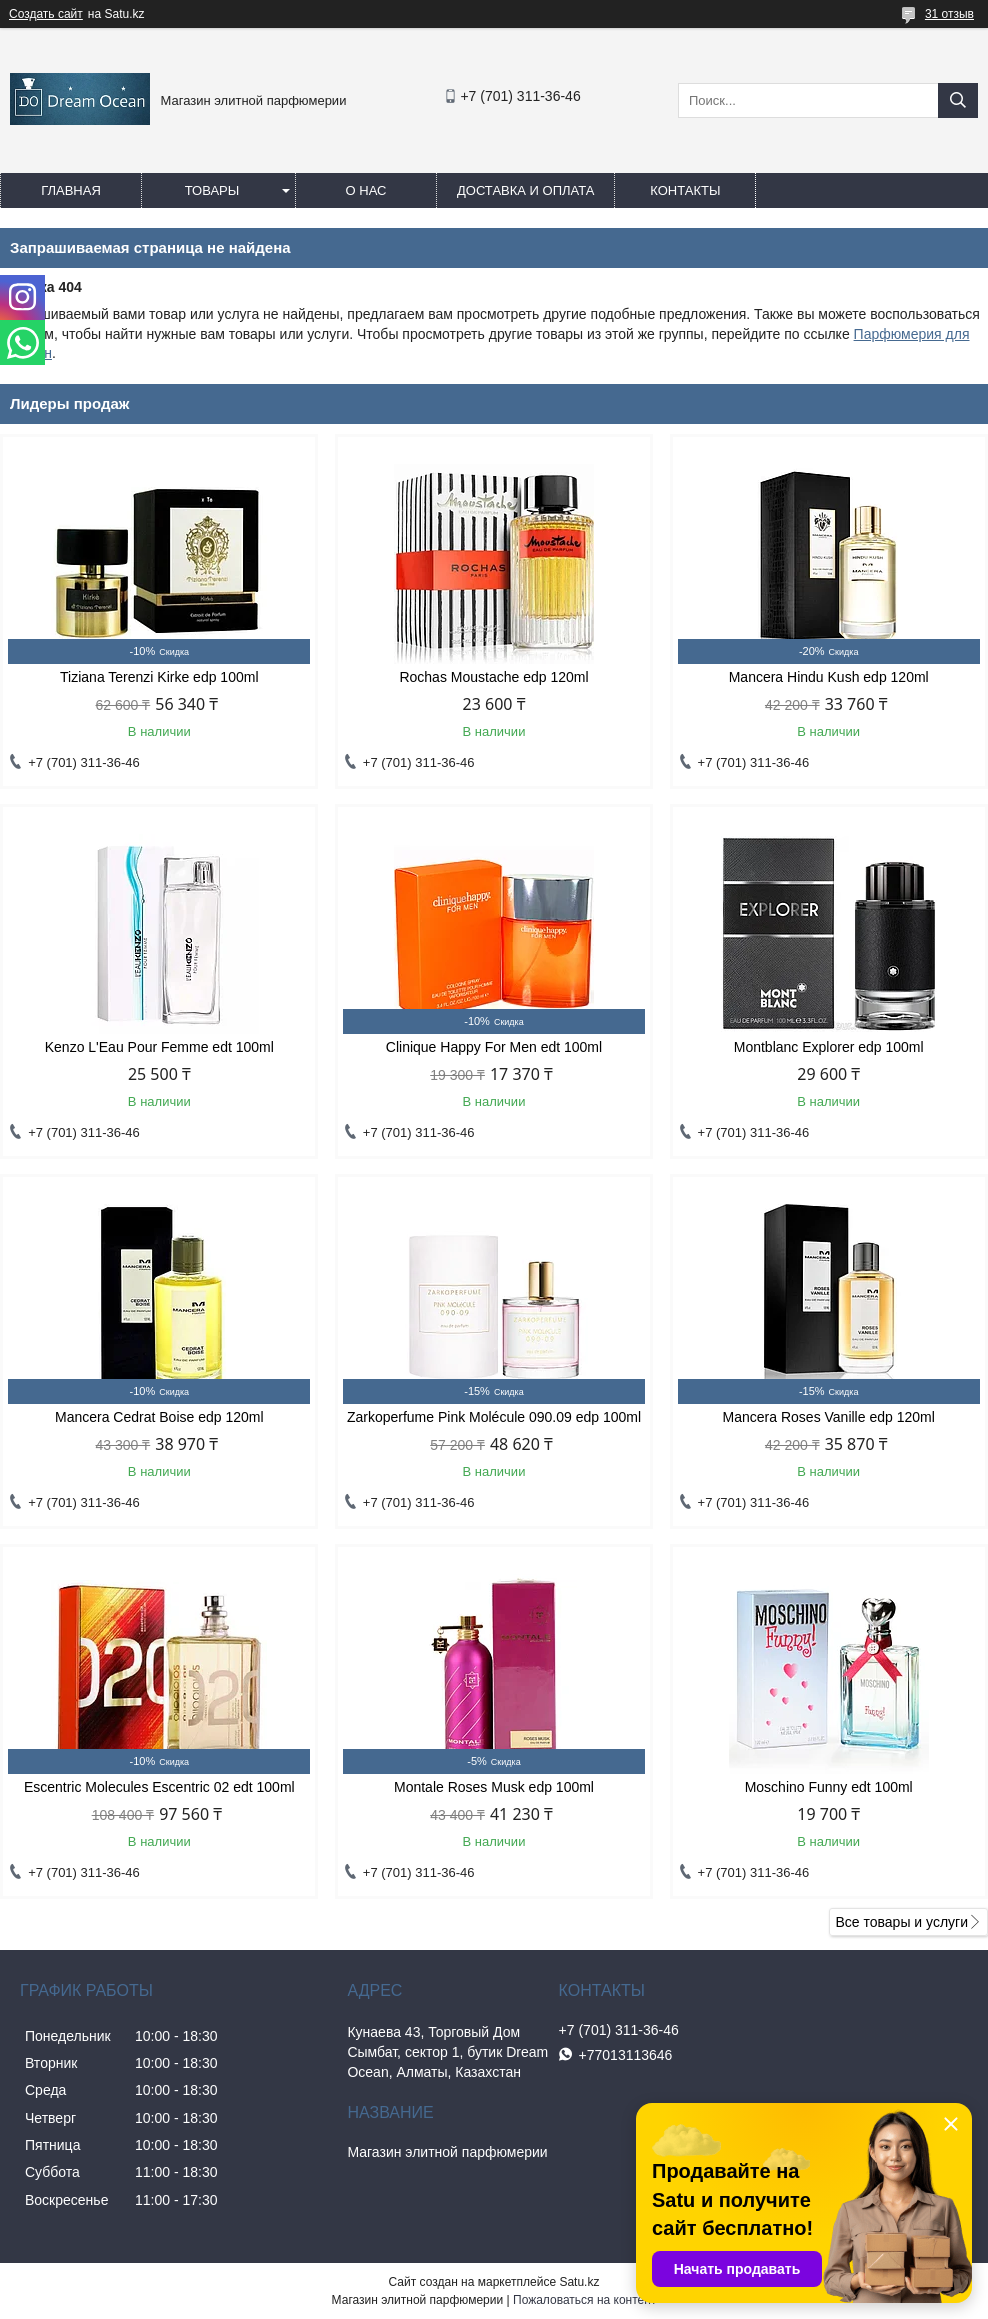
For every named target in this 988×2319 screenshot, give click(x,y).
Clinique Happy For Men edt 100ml (494, 1047)
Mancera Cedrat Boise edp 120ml (159, 1417)
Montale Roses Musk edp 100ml (494, 1787)
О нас (366, 190)
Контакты (685, 190)
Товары (212, 190)
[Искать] (958, 100)
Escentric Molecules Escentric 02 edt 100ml (159, 1787)
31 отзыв (949, 14)
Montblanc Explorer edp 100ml (829, 1047)
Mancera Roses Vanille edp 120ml (829, 1417)
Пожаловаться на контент (584, 2300)
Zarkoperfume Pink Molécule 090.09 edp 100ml (494, 1417)
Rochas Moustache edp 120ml (493, 677)
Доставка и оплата (525, 190)
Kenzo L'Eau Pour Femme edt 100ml (159, 1047)
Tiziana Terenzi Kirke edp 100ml (159, 677)
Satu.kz (579, 2282)
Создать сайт (46, 14)
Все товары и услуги (901, 1922)
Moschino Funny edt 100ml (829, 1787)
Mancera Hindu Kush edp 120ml (829, 677)
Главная (71, 190)
